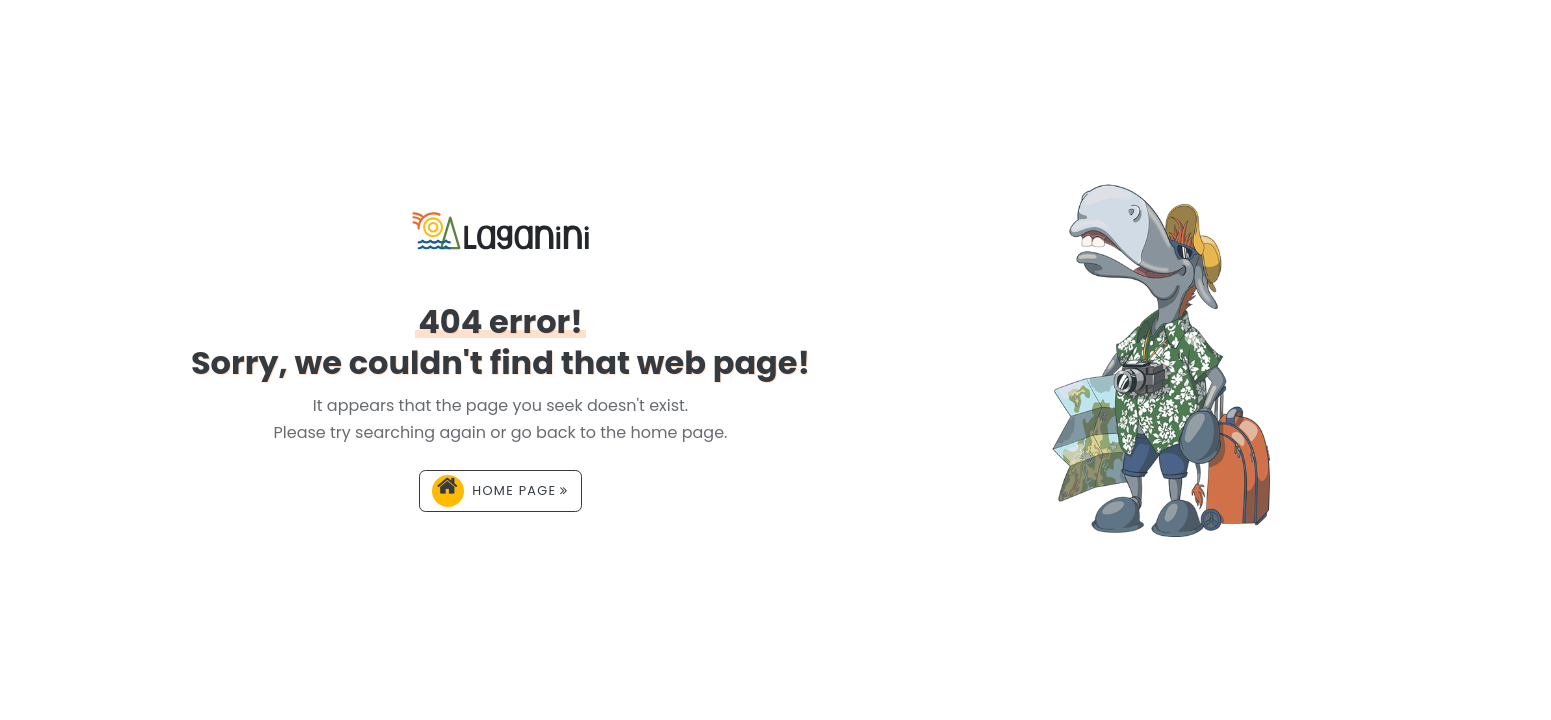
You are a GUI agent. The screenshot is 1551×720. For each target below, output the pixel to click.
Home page (500, 491)
